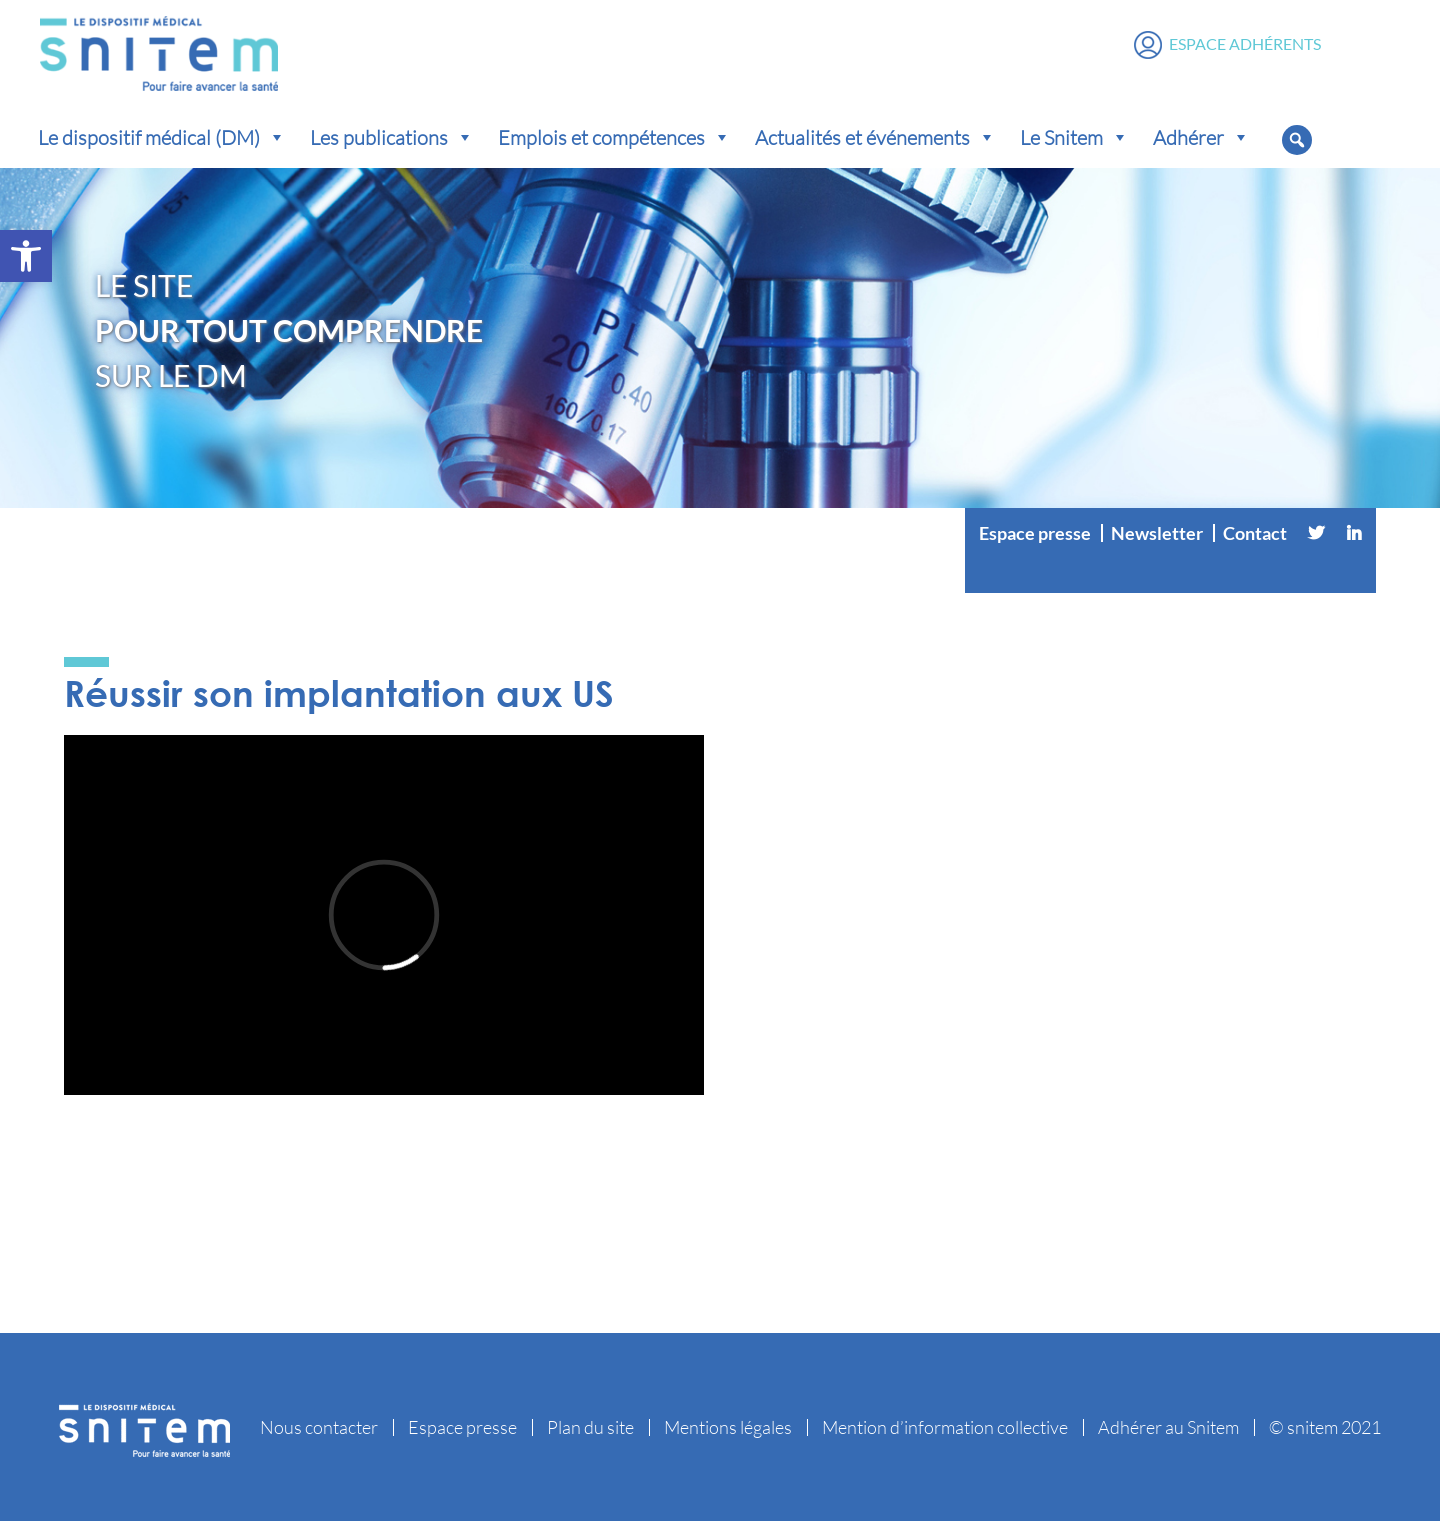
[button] (26, 256)
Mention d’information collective (945, 1427)
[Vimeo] (1171, 573)
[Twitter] (1316, 533)
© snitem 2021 (1325, 1427)
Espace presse (1035, 533)
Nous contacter (319, 1427)
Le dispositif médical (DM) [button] (162, 137)
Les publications (392, 137)
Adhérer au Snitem (1168, 1427)
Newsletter (1157, 533)
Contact (1255, 533)
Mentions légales (728, 1427)
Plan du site (590, 1427)
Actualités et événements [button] (875, 137)
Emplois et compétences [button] (614, 137)
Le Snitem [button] (1074, 137)
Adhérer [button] (1201, 137)
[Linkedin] (1354, 533)
